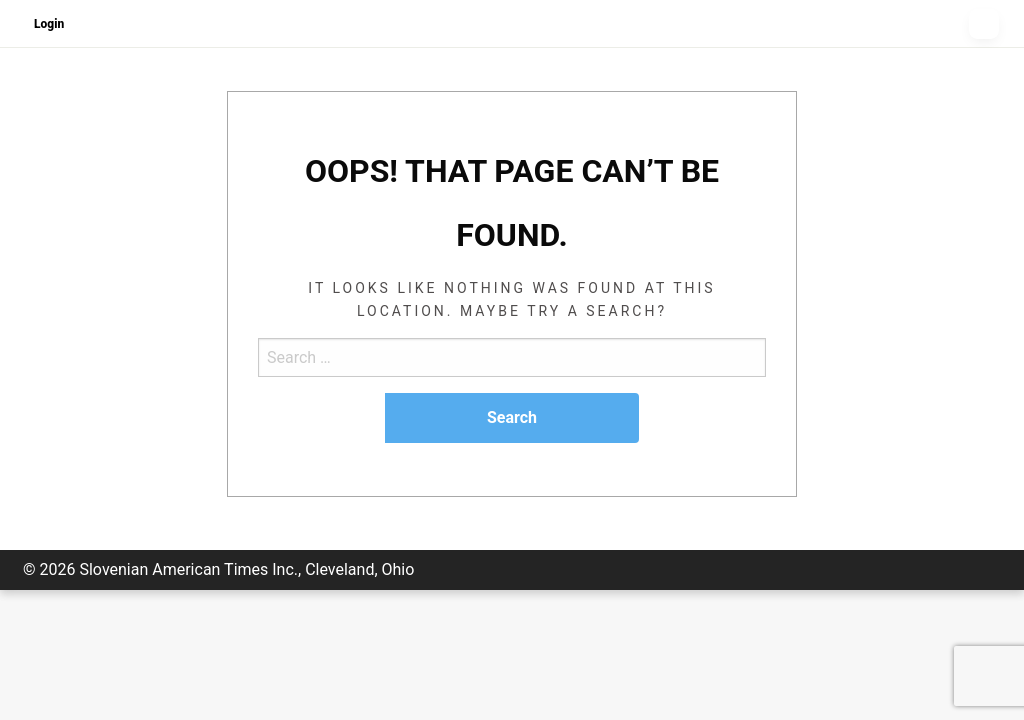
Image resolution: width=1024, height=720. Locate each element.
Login (49, 24)
